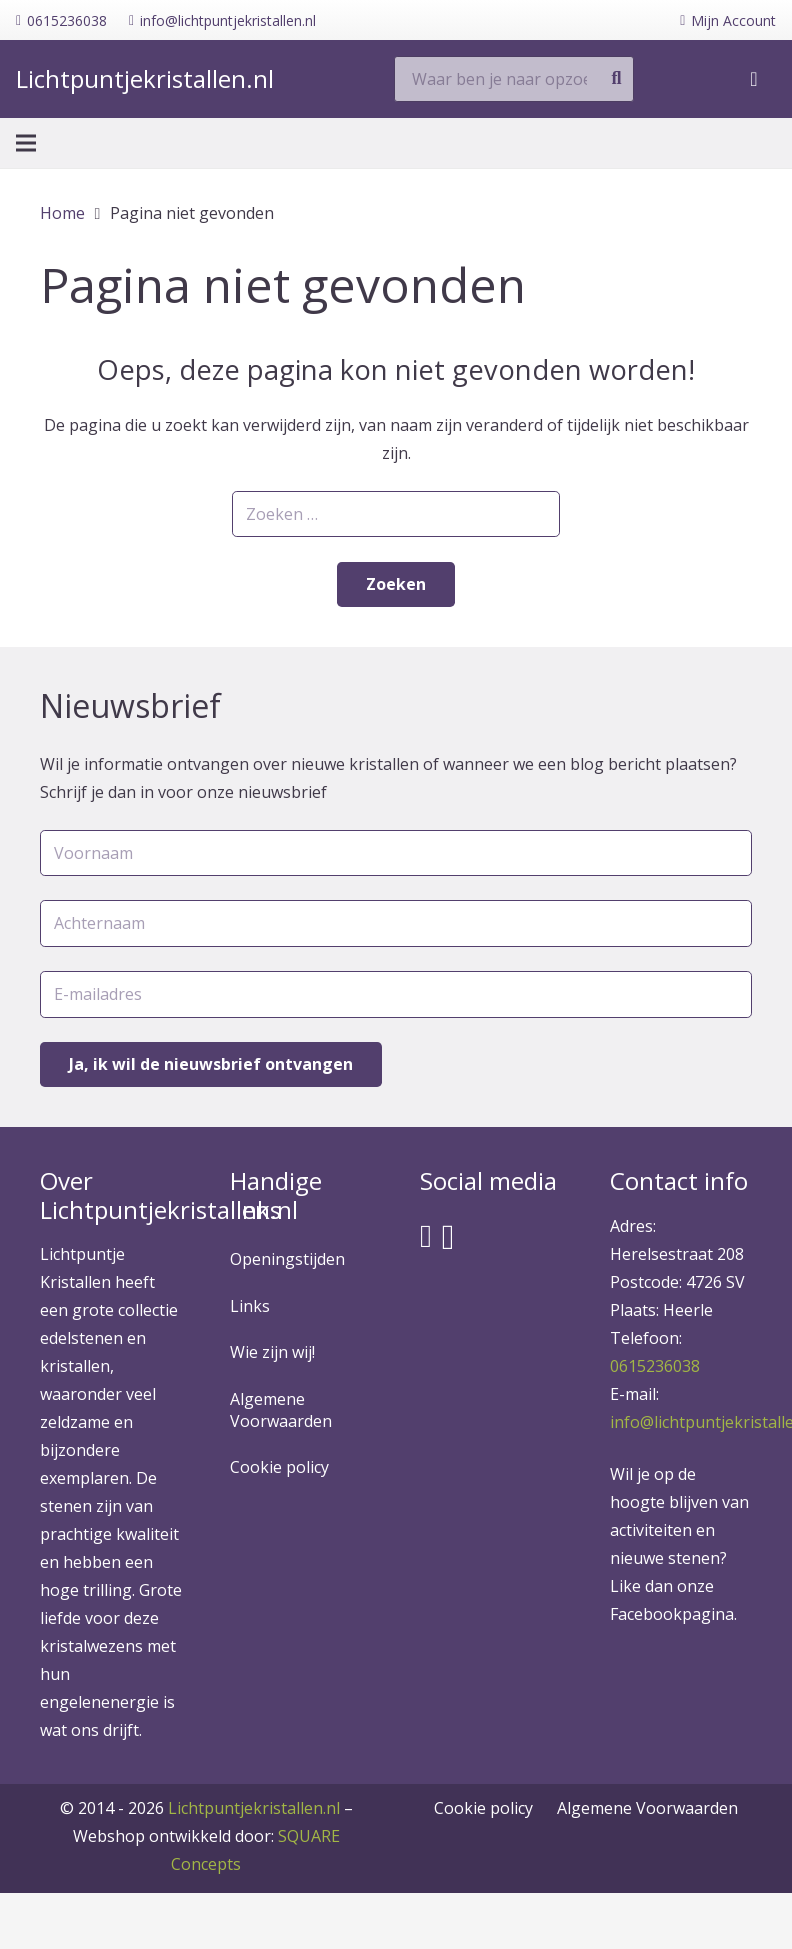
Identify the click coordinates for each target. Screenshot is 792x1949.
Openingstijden (287, 1259)
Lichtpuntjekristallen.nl (254, 1808)
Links (250, 1306)
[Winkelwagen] (754, 80)
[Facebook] (426, 1236)
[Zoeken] (616, 80)
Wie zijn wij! (272, 1352)
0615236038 (655, 1366)
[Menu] (26, 145)
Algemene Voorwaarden (281, 1410)
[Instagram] (448, 1237)
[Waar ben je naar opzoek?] (514, 80)
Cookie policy (279, 1467)
